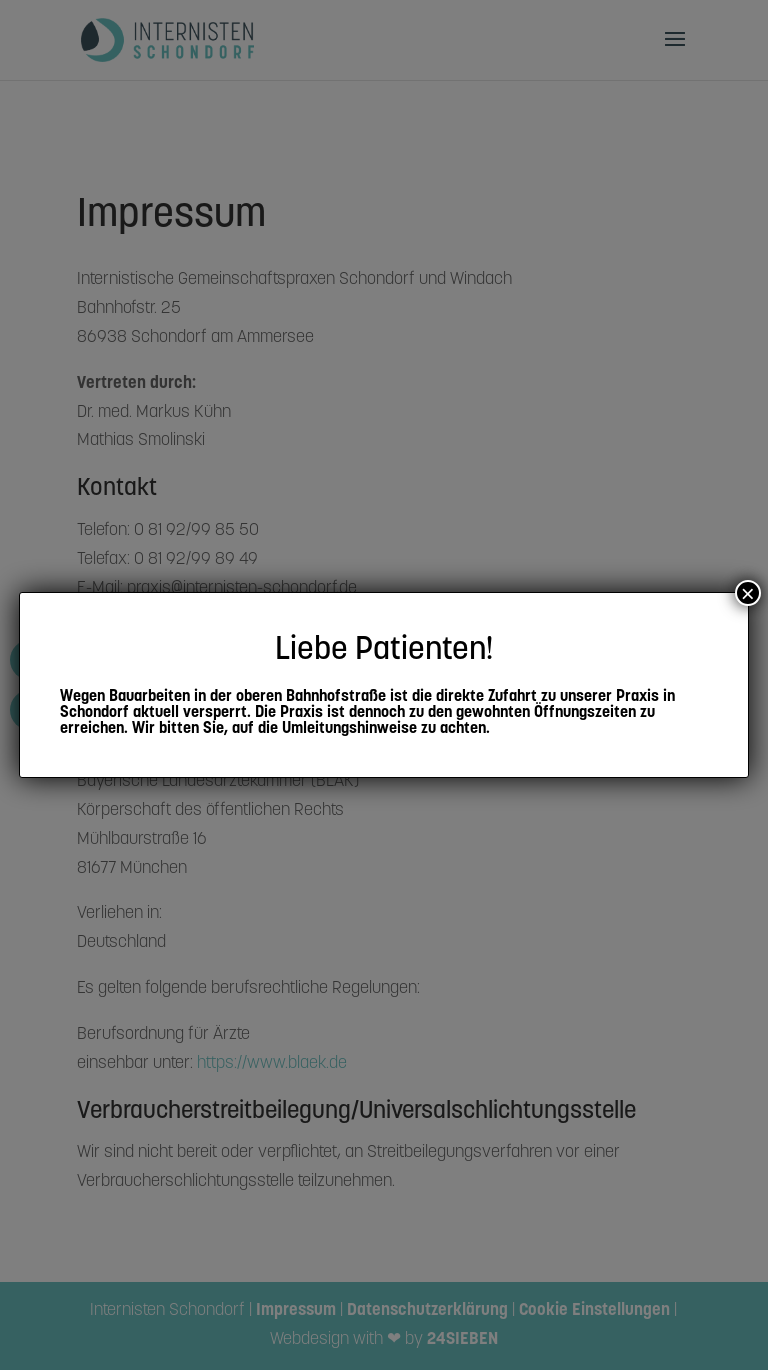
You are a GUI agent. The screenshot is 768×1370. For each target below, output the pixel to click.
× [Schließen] (748, 593)
